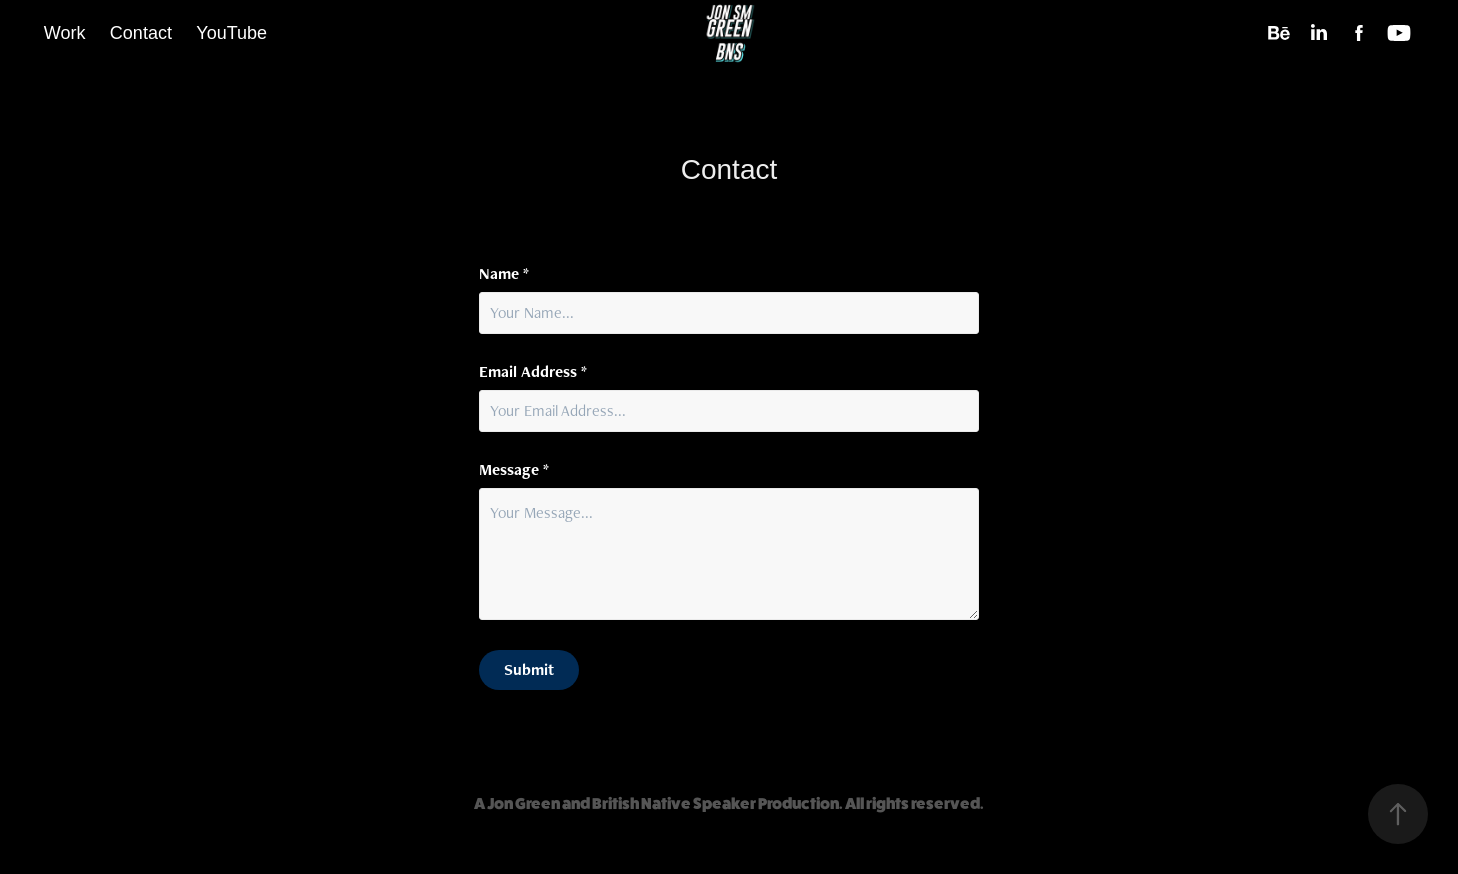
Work (65, 33)
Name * (504, 274)
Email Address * (533, 372)
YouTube (231, 33)
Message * (514, 470)
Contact (141, 33)
